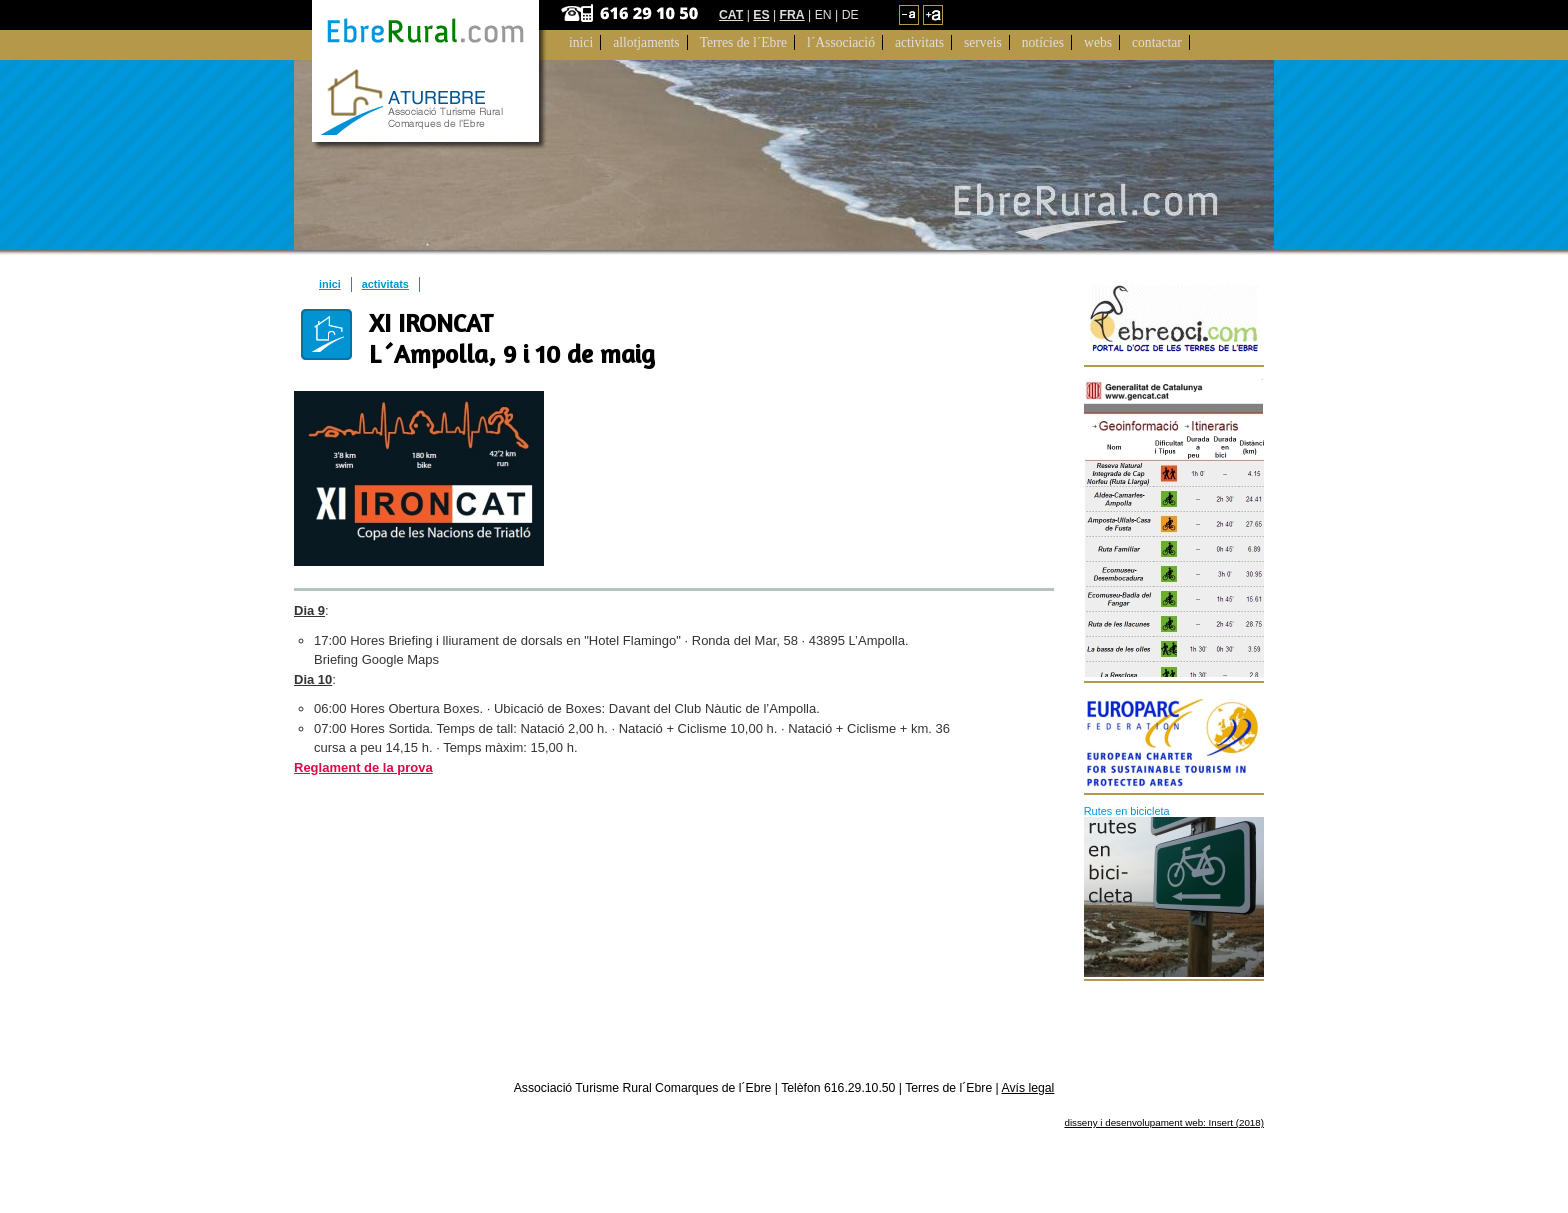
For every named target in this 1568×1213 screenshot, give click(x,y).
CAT (731, 15)
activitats (385, 284)
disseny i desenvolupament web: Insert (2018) (1164, 1122)
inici (330, 284)
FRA (792, 15)
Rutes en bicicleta (1127, 811)
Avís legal (1028, 1088)
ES (761, 15)
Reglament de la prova (363, 767)
